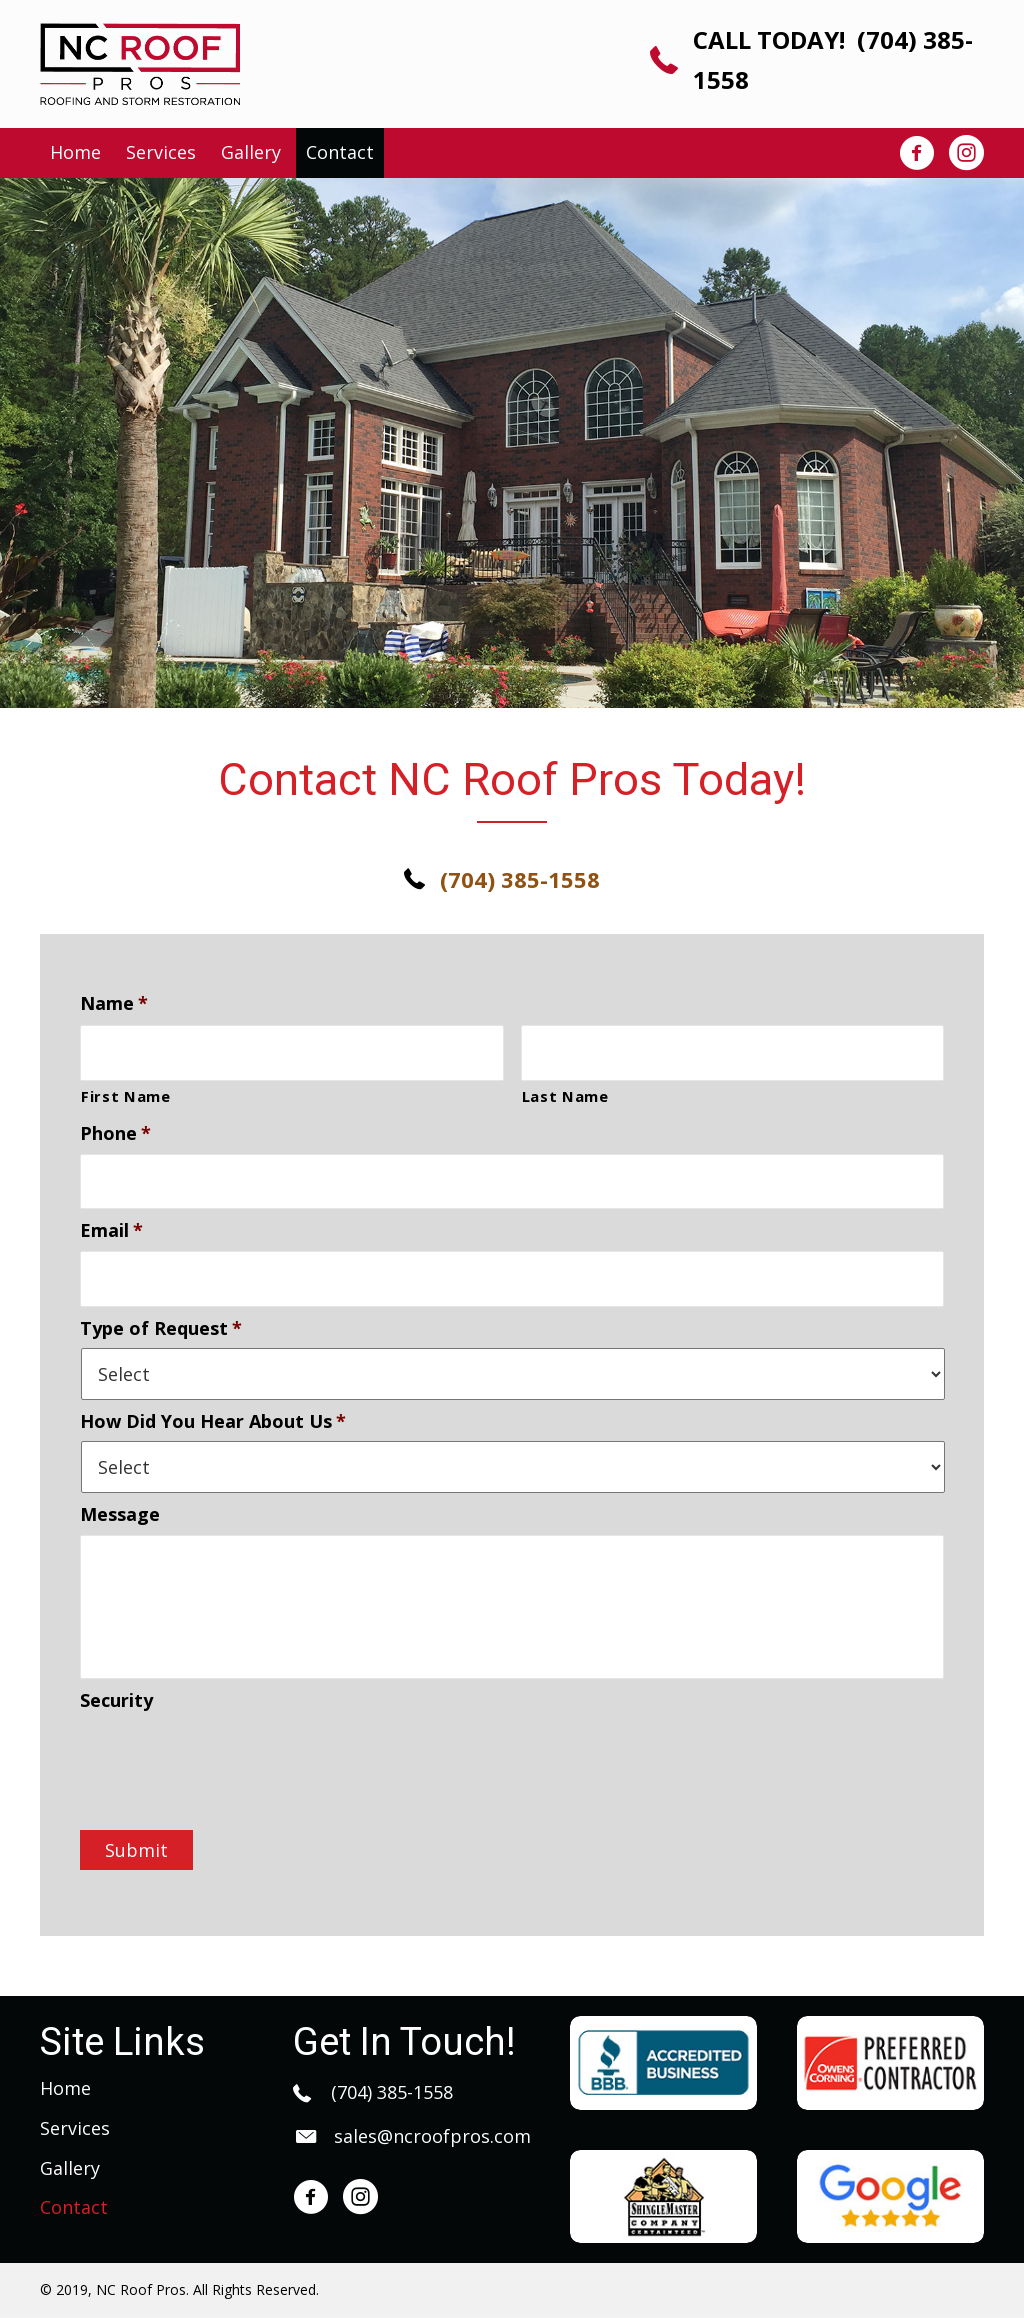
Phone (115, 1129)
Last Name (565, 1092)
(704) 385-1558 (389, 2096)
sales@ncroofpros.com (432, 2140)
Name (114, 1003)
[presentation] (232, 1763)
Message (120, 1502)
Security (116, 1703)
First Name (126, 1092)
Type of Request (161, 1315)
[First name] (292, 1051)
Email (111, 1222)
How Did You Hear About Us (213, 1409)
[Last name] (733, 1051)
